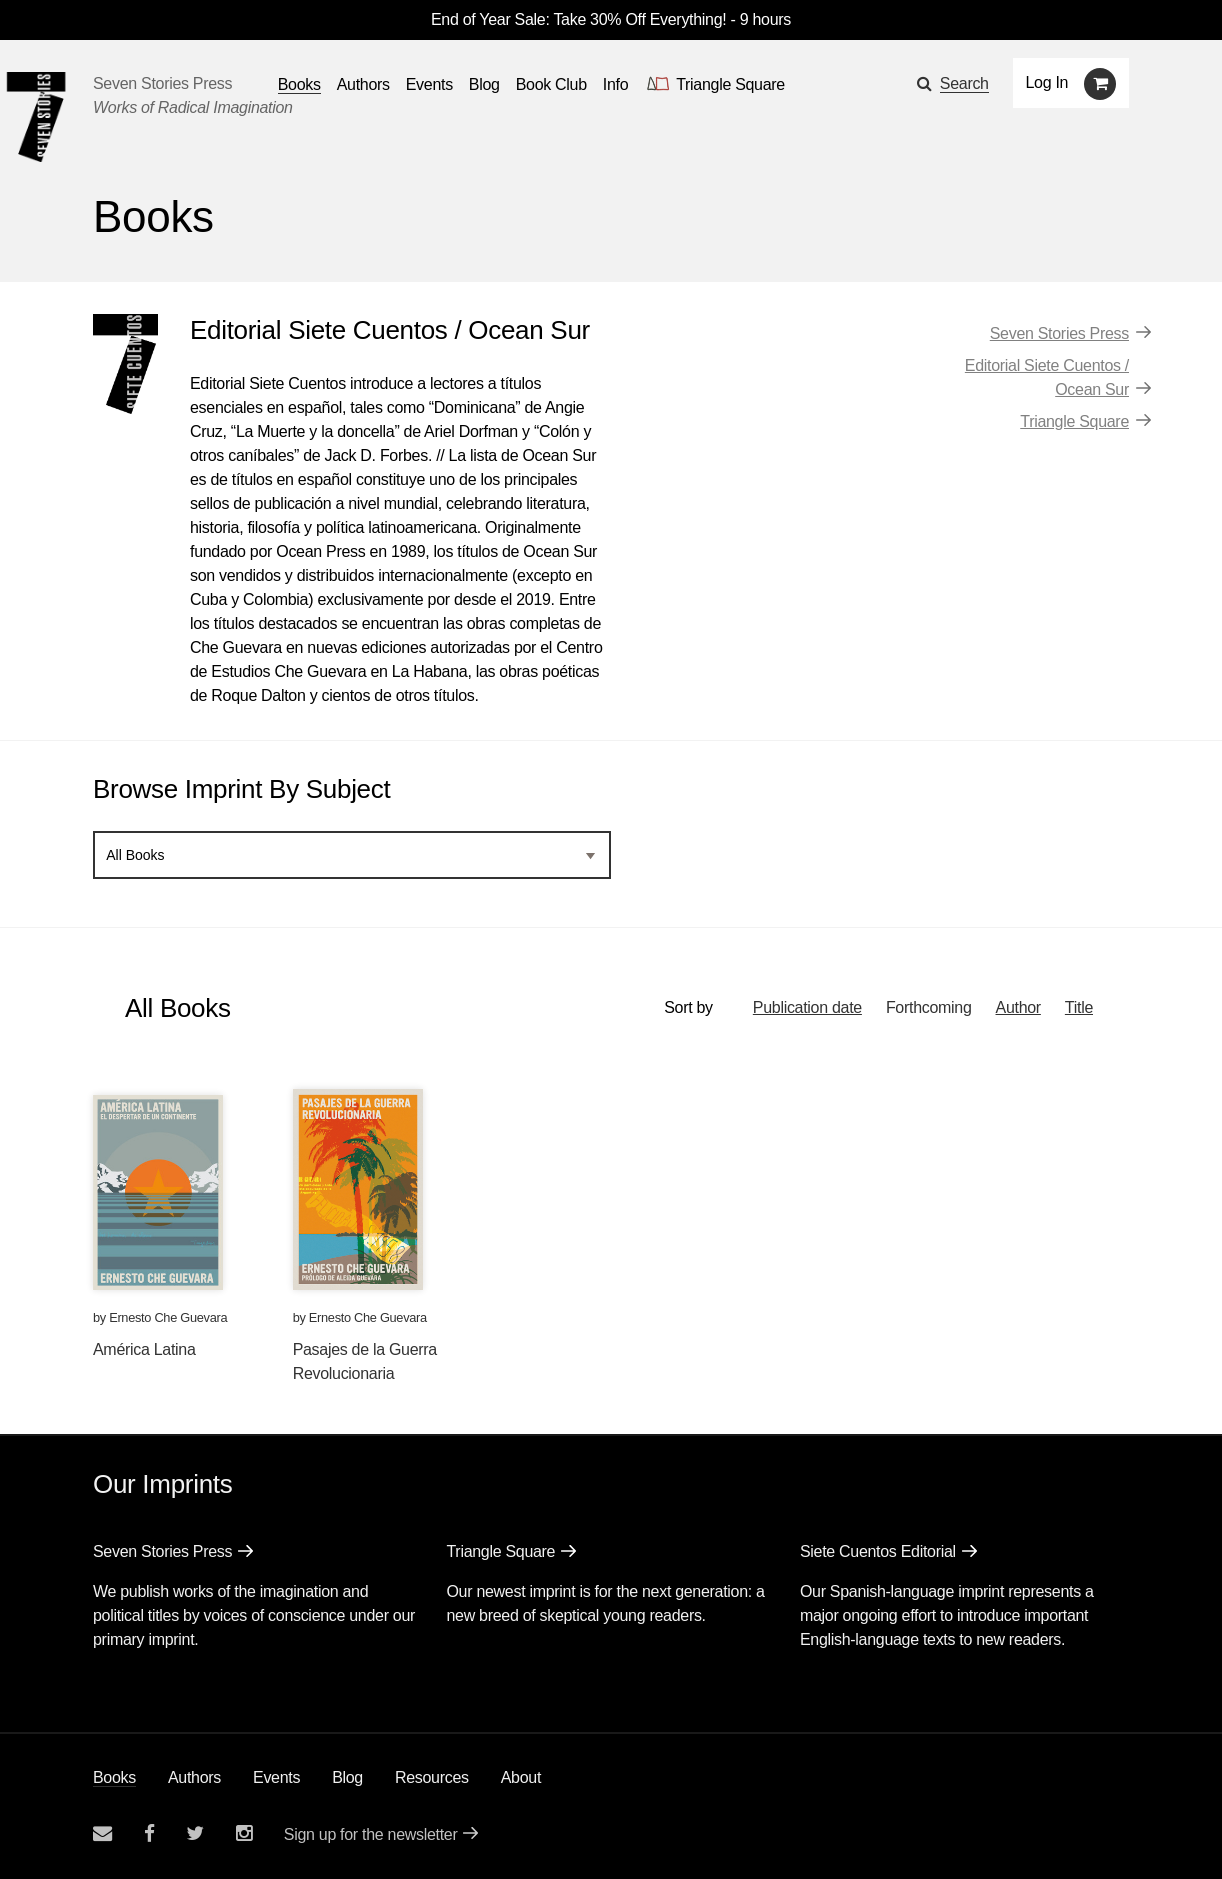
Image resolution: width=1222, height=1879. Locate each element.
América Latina (144, 1349)
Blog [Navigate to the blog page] (484, 84)
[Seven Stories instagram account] (244, 1833)
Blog (347, 1777)
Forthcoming (929, 1007)
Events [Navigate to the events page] (429, 84)
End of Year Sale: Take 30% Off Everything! (578, 19)
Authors (194, 1777)
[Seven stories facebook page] (149, 1833)
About (521, 1777)
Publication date (807, 1007)
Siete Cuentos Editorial (878, 1551)
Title (1079, 1007)
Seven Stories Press (162, 83)
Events (276, 1777)
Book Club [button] (551, 84)
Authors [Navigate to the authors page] (363, 84)
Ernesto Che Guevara (168, 1317)
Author (1018, 1007)
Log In (1047, 82)
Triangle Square (1074, 421)
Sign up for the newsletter (371, 1834)
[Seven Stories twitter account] (195, 1833)
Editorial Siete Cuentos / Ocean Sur (1047, 377)
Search (964, 83)
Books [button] (299, 84)
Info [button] (616, 84)
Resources (432, 1777)
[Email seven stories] (102, 1833)
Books (114, 1777)
